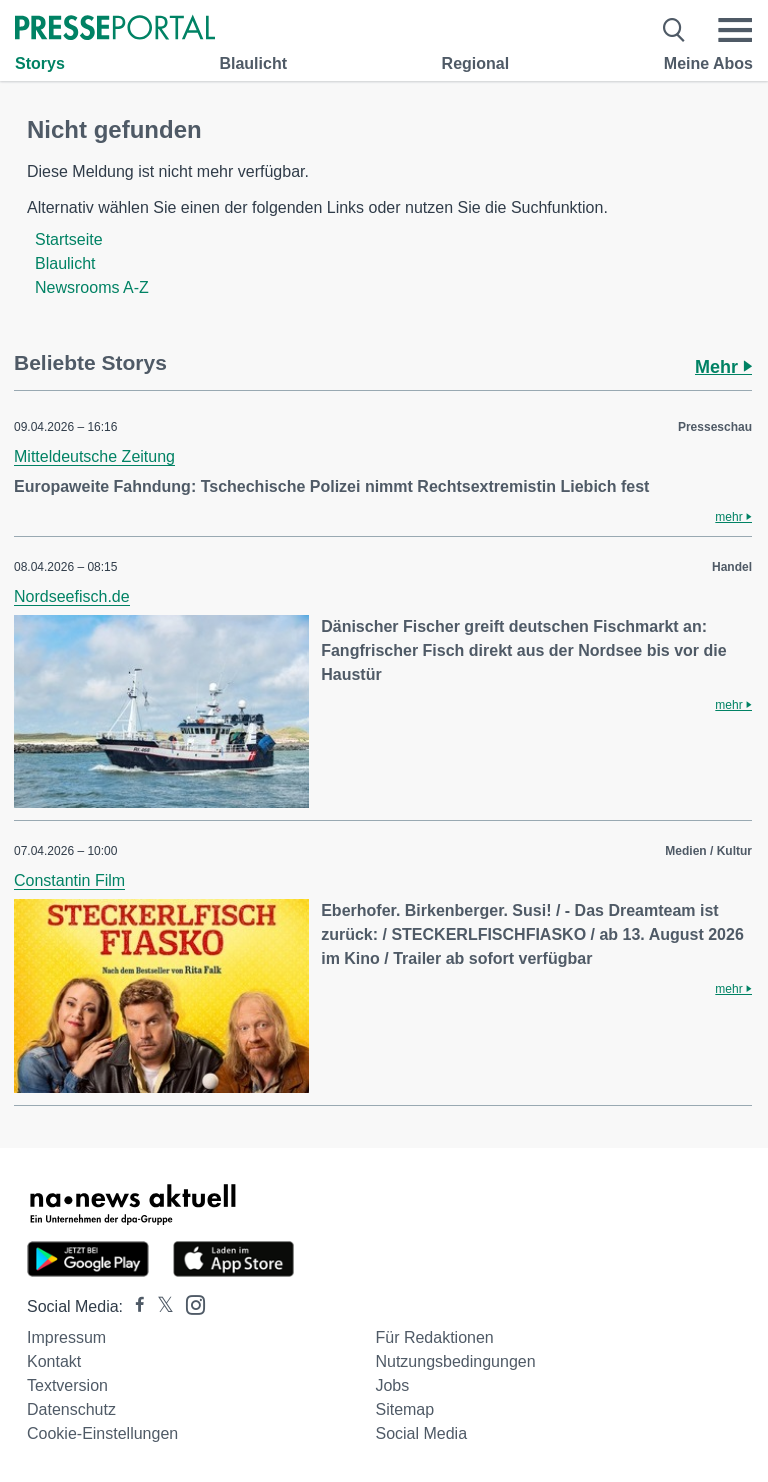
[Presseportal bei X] (159, 1306)
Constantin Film (69, 880)
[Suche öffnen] (674, 30)
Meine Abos (708, 63)
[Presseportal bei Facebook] (134, 1306)
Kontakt (54, 1361)
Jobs (392, 1385)
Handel (732, 567)
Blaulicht (253, 63)
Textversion (67, 1385)
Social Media (421, 1433)
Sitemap (404, 1409)
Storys (40, 63)
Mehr (723, 367)
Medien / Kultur (708, 851)
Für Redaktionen (434, 1337)
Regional (476, 63)
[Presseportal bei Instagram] (189, 1303)
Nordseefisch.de (72, 596)
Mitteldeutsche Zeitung (94, 456)
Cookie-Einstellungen (102, 1433)
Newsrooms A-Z (92, 287)
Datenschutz (71, 1409)
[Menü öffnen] (735, 30)
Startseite (69, 239)
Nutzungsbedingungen (455, 1361)
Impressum (66, 1337)
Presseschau (715, 427)
